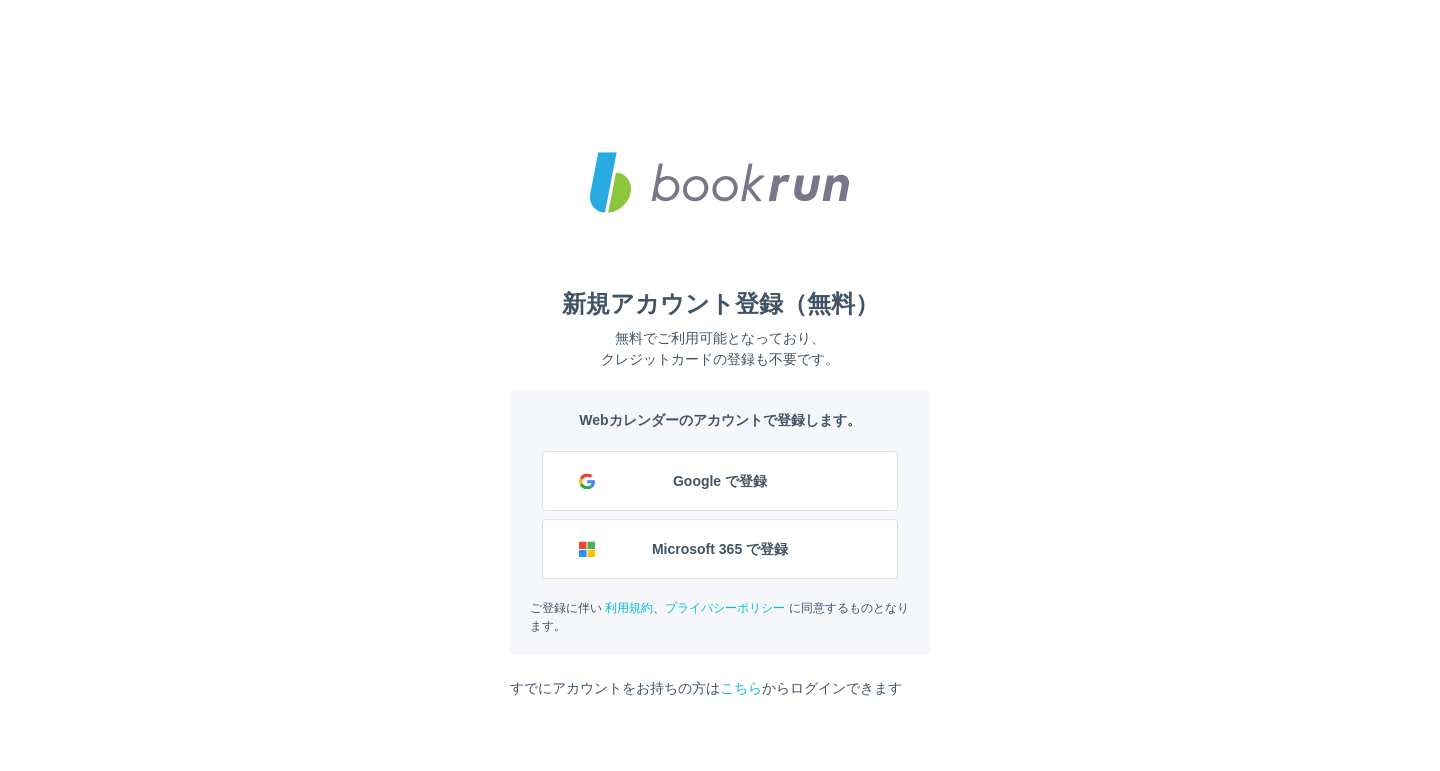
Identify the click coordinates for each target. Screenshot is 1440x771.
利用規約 (629, 608)
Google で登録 (720, 481)
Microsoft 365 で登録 (720, 549)
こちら (741, 688)
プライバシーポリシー (725, 608)
